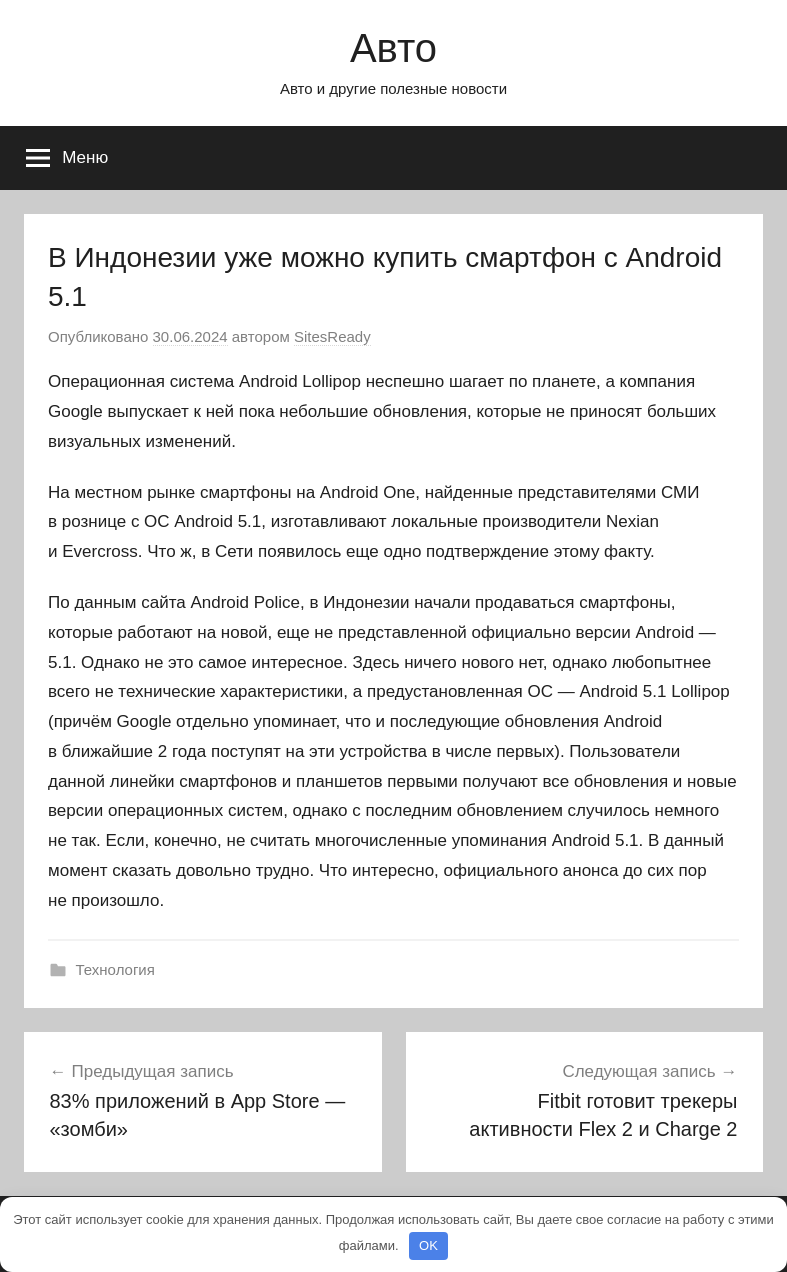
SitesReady (332, 336)
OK (428, 1245)
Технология (115, 969)
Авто (393, 48)
